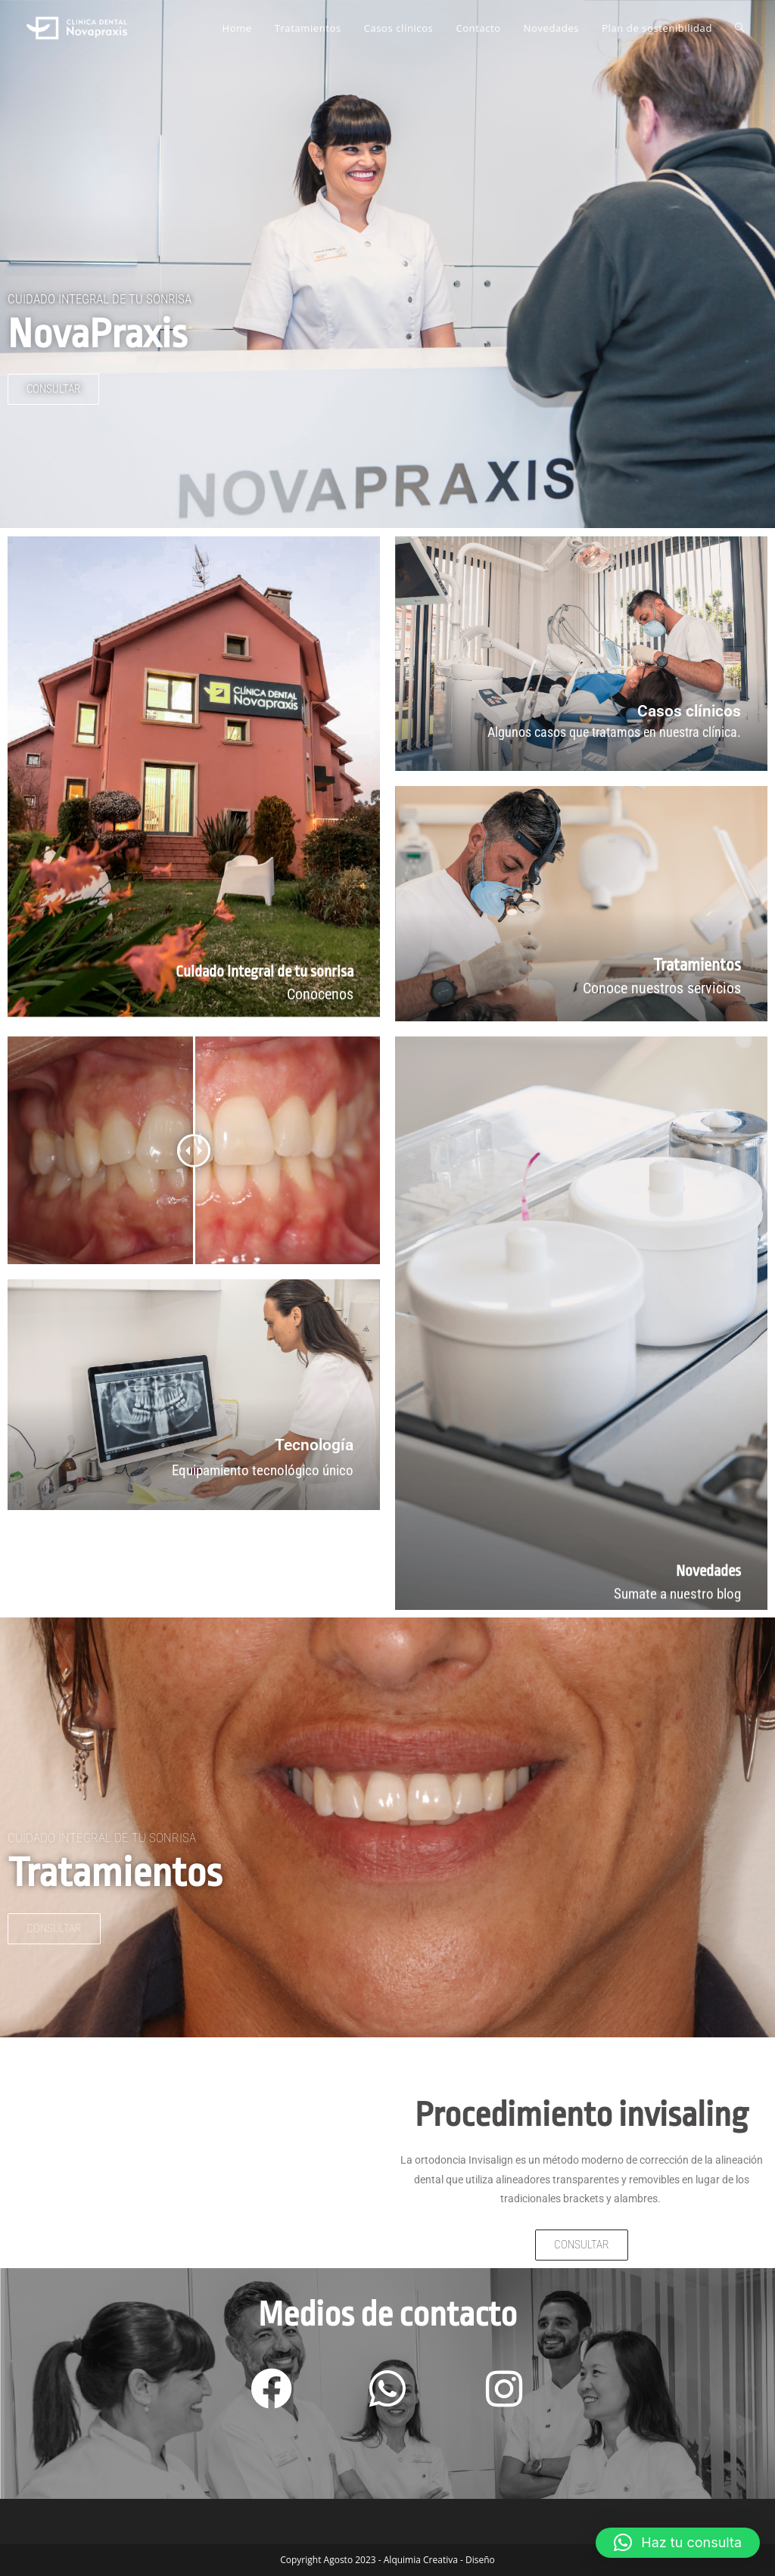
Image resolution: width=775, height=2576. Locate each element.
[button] (678, 2543)
